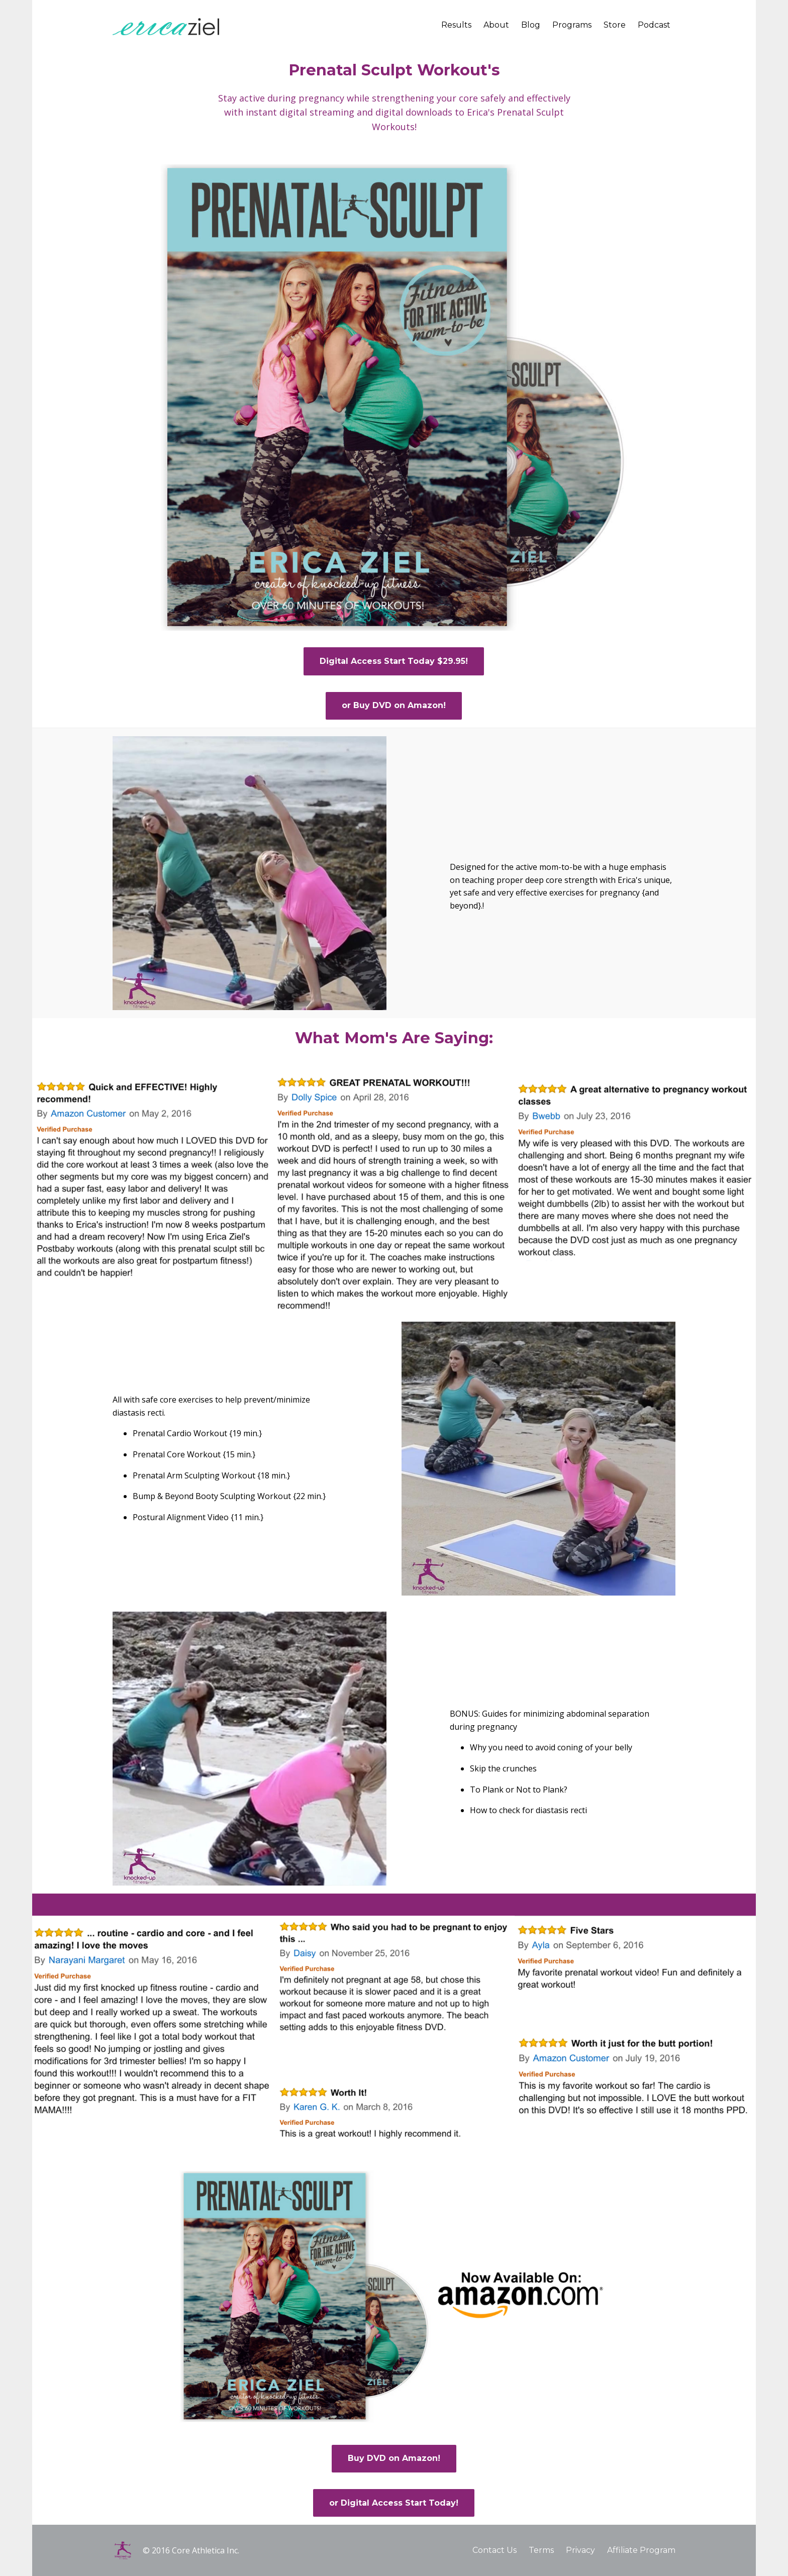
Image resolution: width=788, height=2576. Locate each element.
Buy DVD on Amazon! (394, 2458)
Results (456, 25)
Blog (530, 25)
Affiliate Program (641, 2550)
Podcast (654, 25)
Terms (541, 2550)
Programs (572, 25)
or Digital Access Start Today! (393, 2503)
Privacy (580, 2550)
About (496, 25)
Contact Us (494, 2550)
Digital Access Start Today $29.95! (394, 661)
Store (615, 25)
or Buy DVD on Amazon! (394, 705)
